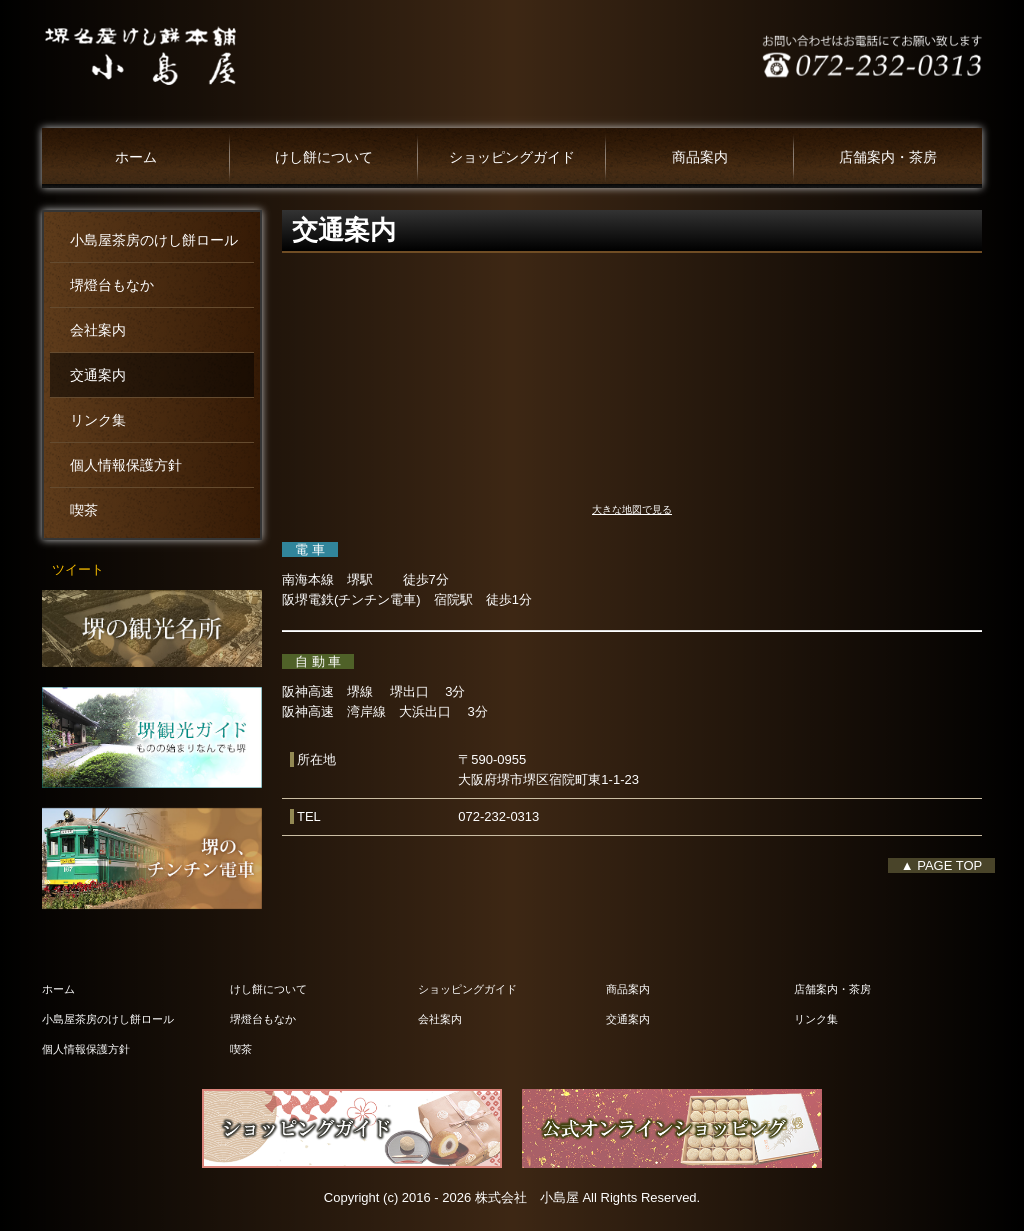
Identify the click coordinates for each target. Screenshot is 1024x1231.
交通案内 (98, 375)
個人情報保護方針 (126, 465)
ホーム (136, 157)
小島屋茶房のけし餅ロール (154, 240)
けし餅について (324, 157)
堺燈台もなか (112, 285)
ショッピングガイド (512, 157)
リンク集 (98, 420)
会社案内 (98, 330)
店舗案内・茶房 (888, 157)
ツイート (78, 569)
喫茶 (84, 510)
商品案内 (700, 157)
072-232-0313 (498, 816)
